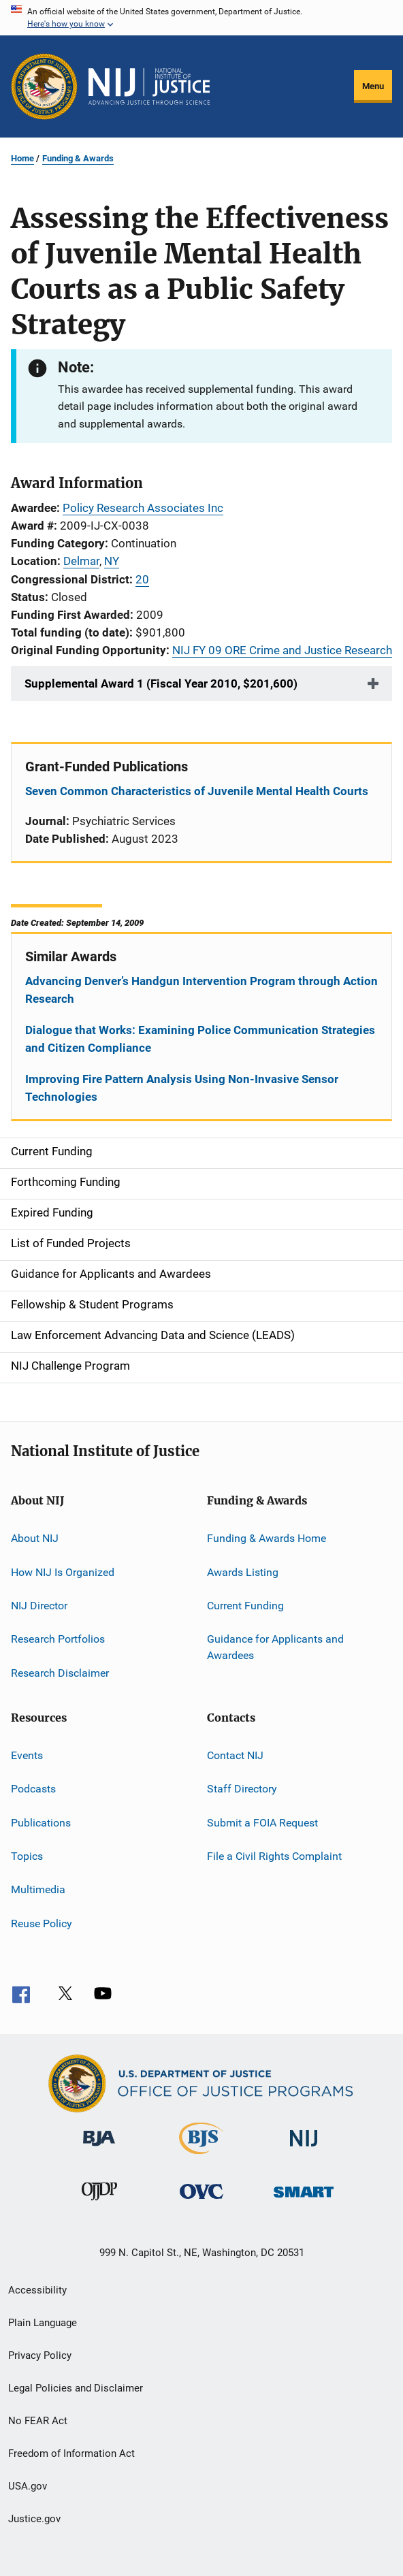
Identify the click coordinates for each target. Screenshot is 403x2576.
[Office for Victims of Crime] (201, 2201)
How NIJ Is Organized (62, 1571)
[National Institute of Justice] (303, 2148)
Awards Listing (242, 1571)
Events (27, 1755)
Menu (373, 86)
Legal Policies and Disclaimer (75, 2388)
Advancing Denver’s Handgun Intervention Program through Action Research (201, 989)
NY (111, 561)
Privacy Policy (39, 2355)
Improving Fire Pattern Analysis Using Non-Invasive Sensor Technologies (181, 1088)
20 (142, 579)
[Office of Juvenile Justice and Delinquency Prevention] (99, 2203)
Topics (27, 1856)
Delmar (81, 561)
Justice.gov (34, 2519)
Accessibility (37, 2290)
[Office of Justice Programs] (44, 86)
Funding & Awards (78, 158)
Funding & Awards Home (266, 1538)
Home (22, 158)
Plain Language (42, 2323)
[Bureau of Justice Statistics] (201, 2156)
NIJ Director (39, 1605)
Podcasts (33, 1788)
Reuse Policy (41, 1923)
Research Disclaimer (60, 1672)
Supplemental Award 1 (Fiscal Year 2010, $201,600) (161, 683)
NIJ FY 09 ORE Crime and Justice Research (282, 650)
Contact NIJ (235, 1755)
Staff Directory (242, 1788)
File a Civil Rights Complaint (274, 1856)
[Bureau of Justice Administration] (99, 2148)
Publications (41, 1822)
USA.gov (27, 2486)
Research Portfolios (58, 1638)
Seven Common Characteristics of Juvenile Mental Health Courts (196, 791)
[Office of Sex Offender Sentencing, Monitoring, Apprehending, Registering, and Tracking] (304, 2199)
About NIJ (35, 1538)
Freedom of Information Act (71, 2453)
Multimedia (38, 1889)
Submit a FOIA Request (262, 1822)
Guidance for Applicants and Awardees (275, 1647)
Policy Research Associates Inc (143, 508)
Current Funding (245, 1605)
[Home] (149, 86)
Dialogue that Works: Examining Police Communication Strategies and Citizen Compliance (200, 1038)
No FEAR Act (37, 2421)
